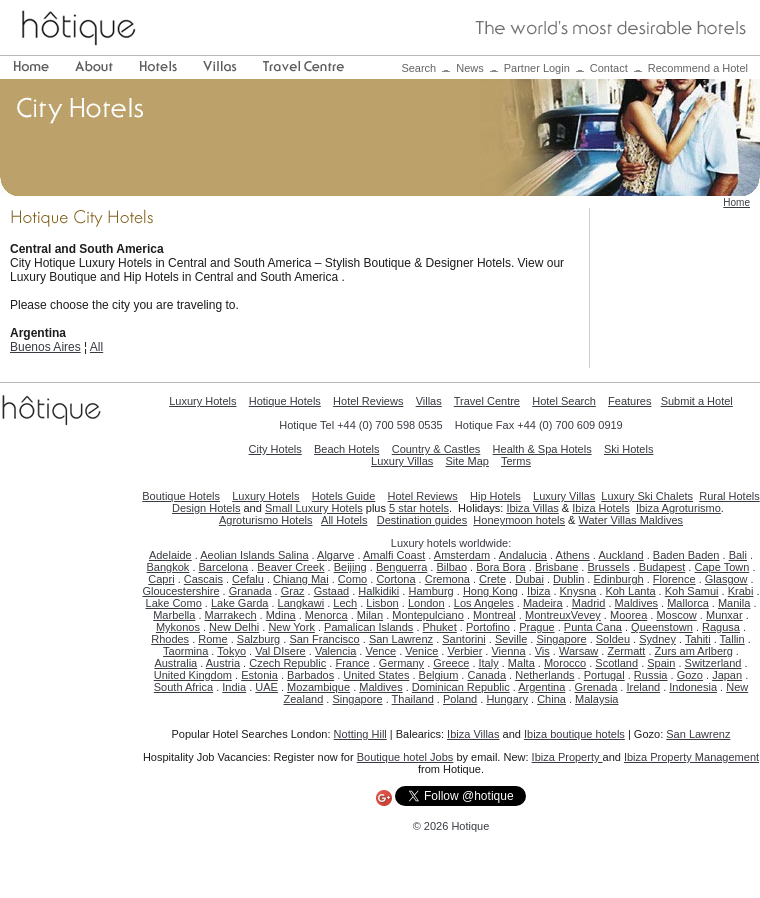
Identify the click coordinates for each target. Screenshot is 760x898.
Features (629, 401)
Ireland (643, 687)
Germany (401, 663)
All (96, 347)
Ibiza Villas (532, 508)
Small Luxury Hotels (314, 508)
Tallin (732, 639)
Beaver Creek (290, 567)
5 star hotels (419, 508)
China (551, 699)
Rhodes (170, 639)
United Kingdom (193, 675)
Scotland (616, 663)
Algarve (335, 555)
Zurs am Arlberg (694, 651)
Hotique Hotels (285, 401)
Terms (516, 461)
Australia (175, 663)
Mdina (281, 615)
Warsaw (578, 651)
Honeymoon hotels (519, 520)
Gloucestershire (180, 591)
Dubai (529, 579)
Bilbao (451, 567)
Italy (489, 663)
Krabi (741, 591)
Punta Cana (593, 627)
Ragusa (721, 627)
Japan (727, 675)
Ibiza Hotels (600, 508)
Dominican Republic (461, 687)
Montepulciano (428, 615)
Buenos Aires (45, 347)
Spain (661, 663)
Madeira (543, 603)
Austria (223, 663)
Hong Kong (490, 591)
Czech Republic (287, 663)
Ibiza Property (567, 757)
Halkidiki (378, 591)
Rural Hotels (729, 496)
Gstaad (331, 591)
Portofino (488, 627)
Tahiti (698, 639)
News (470, 68)
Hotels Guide (344, 496)
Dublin (568, 579)
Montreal (494, 615)
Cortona (395, 579)
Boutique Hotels (181, 496)
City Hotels (275, 449)
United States (376, 675)
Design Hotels (206, 508)
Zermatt (626, 651)
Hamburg (430, 591)
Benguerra (401, 567)
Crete (492, 579)
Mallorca (688, 603)
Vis (542, 651)
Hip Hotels (495, 496)
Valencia (335, 651)
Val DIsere (280, 651)
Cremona (447, 579)
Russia (651, 675)
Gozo (690, 675)
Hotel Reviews (368, 401)
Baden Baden (686, 555)
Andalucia (523, 555)
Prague (536, 627)
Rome (212, 639)
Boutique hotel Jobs (405, 757)
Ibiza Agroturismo (678, 508)
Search (418, 68)
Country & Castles (436, 449)
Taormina (185, 651)
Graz (293, 591)
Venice (421, 651)
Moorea (628, 615)
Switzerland (713, 663)
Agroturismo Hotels (266, 520)
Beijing (350, 567)
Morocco (565, 663)
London (426, 603)
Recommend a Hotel (698, 68)
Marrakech (231, 615)
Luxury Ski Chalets (647, 496)
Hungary (507, 699)
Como (352, 579)
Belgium (439, 675)
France (352, 663)
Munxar (724, 615)
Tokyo (231, 651)
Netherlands (544, 675)
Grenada (596, 687)
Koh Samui (692, 591)
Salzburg (258, 639)
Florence (674, 579)
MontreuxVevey (563, 615)
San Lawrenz (401, 639)
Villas (429, 401)
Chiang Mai (301, 579)
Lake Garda (239, 603)
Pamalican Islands (368, 627)
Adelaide (170, 555)
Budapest (662, 567)
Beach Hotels (346, 449)
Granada (250, 591)
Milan (370, 615)
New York (291, 627)
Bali (738, 555)
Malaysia (596, 699)
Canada (486, 675)
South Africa (183, 687)
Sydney (657, 639)
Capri (161, 579)
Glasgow (726, 579)
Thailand (413, 699)
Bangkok (168, 567)
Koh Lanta (630, 591)
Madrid (589, 603)
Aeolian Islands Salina (254, 555)
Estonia (259, 675)
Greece (451, 663)
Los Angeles (484, 603)
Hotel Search (564, 401)
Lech (345, 603)
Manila (734, 603)
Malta (521, 663)
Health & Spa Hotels (542, 449)
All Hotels (344, 520)
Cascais (203, 579)
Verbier (464, 651)
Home (736, 202)
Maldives (636, 603)
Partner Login (537, 68)
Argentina (541, 687)
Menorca (326, 615)
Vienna (508, 651)
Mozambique (318, 687)
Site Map (467, 461)
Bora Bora (501, 567)
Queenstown (662, 627)
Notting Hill (360, 734)
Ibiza (538, 591)
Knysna (578, 591)
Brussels (608, 567)
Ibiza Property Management (691, 757)
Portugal (604, 675)
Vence (380, 651)
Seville (511, 639)
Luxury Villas (402, 461)
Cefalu (248, 579)
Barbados (310, 675)
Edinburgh (618, 579)
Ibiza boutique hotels (574, 734)
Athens (573, 555)
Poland (460, 699)
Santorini (463, 639)
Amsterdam (462, 555)
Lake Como (174, 603)
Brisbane (556, 567)
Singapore (561, 639)
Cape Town (721, 567)
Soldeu (613, 639)
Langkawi (301, 603)
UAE (266, 687)
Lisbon (382, 603)
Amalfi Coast (394, 555)
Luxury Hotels (202, 401)
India (234, 687)
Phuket (440, 627)
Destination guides (422, 520)
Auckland (620, 555)
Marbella (174, 615)
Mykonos (178, 627)
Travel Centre (487, 401)
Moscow (676, 615)
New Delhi (234, 627)
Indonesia (693, 687)
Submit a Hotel (697, 401)
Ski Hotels (629, 449)
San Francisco (324, 639)
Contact (609, 68)
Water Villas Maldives (631, 520)
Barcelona (224, 567)
